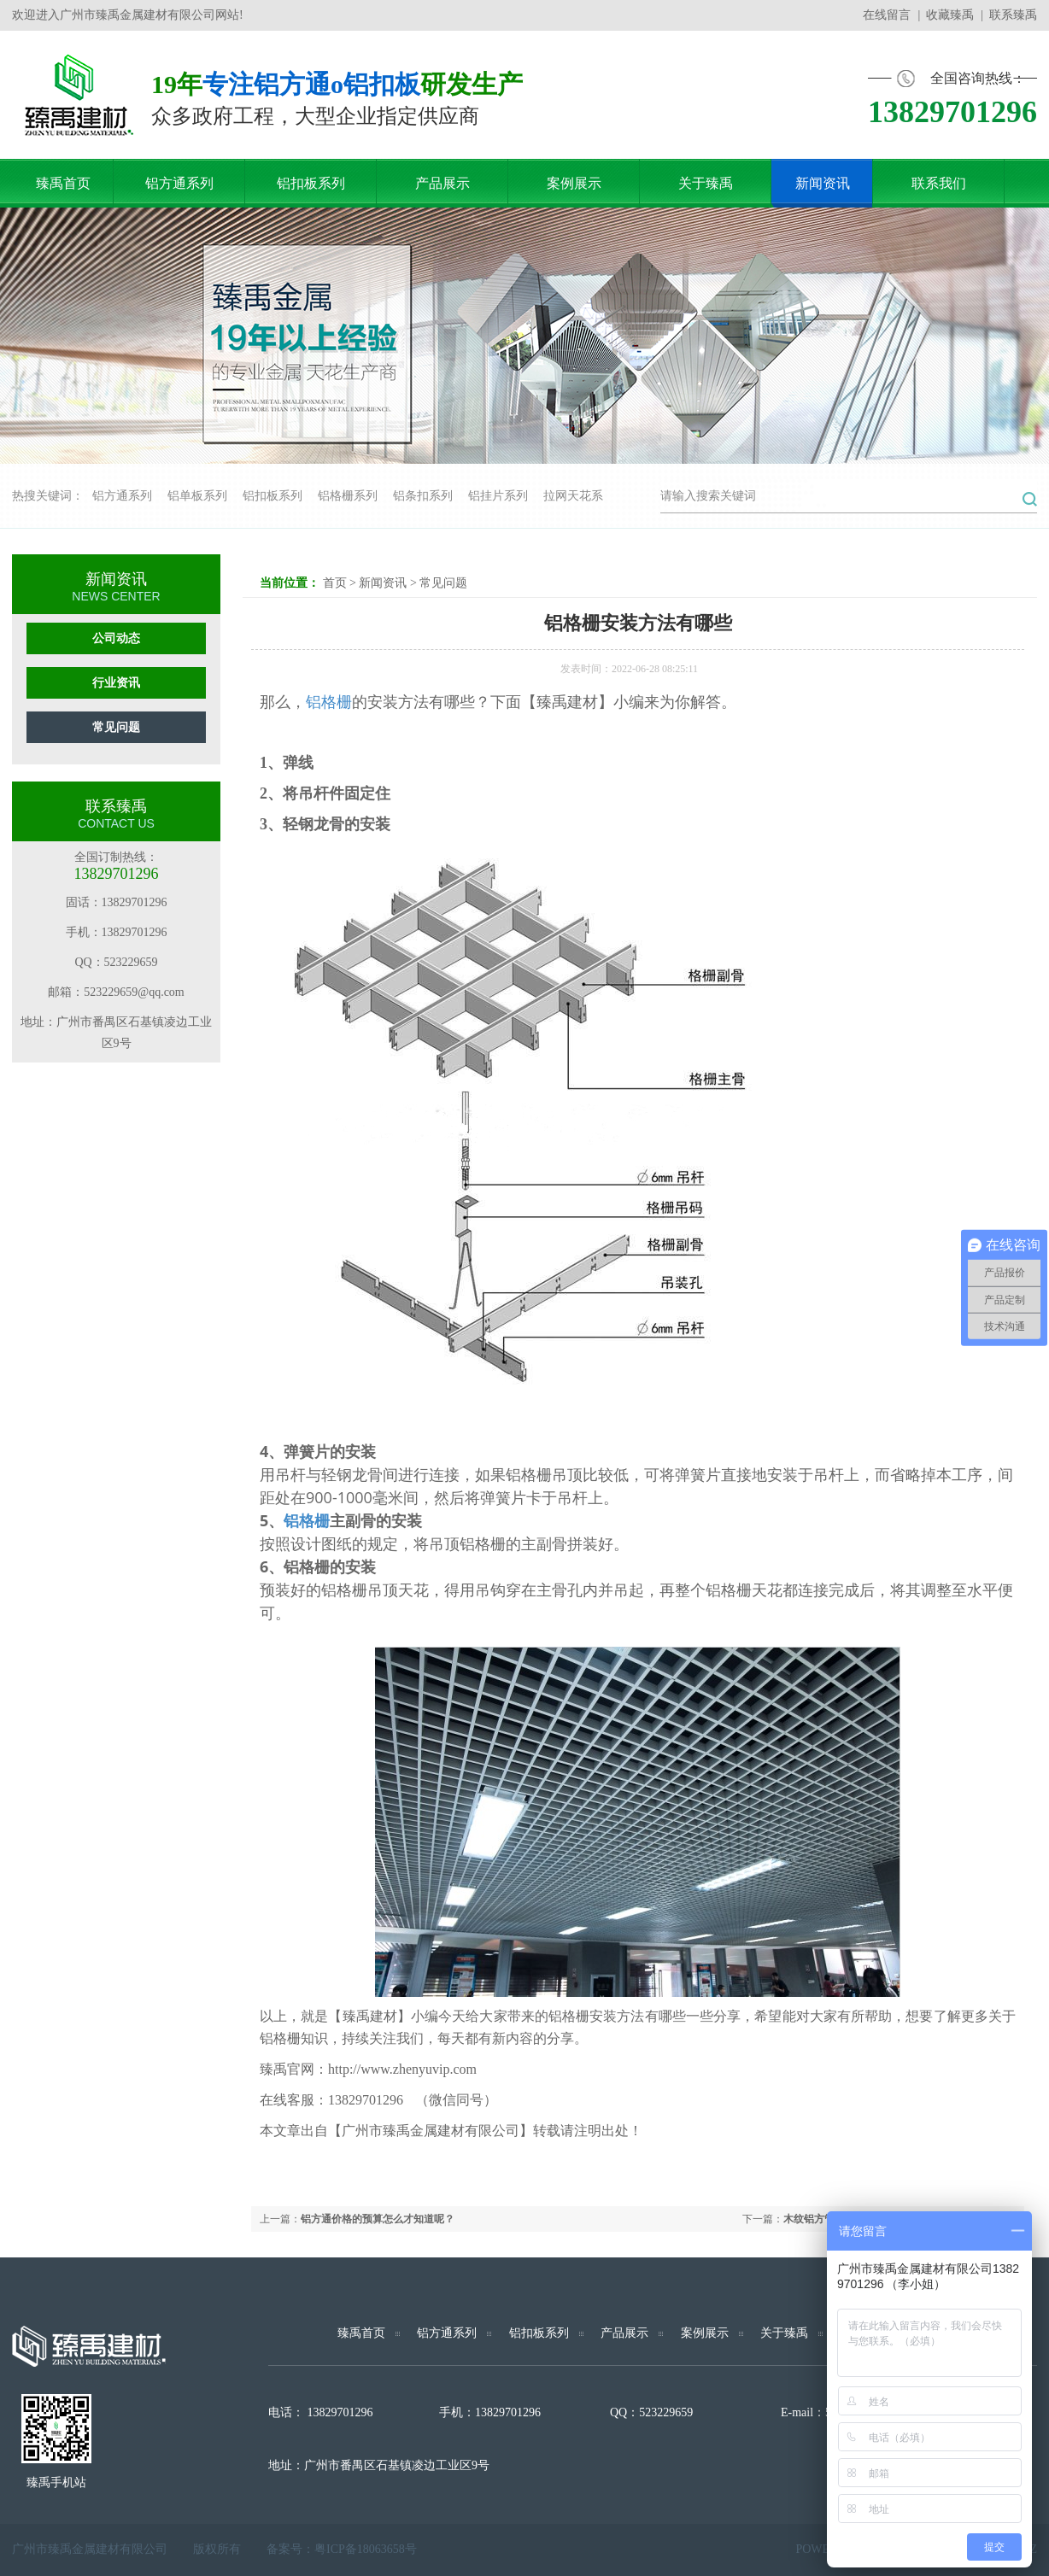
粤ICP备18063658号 (365, 2549)
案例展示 (705, 2333)
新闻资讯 (383, 583)
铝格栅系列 (348, 495)
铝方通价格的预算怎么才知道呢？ (377, 2219)
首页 (335, 583)
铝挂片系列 (498, 495)
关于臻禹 (784, 2333)
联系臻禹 (1013, 15)
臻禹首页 (361, 2333)
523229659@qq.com (134, 992)
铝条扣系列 (423, 495)
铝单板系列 (197, 495)
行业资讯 (116, 682)
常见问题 (116, 727)
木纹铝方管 (809, 2219)
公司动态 (116, 638)
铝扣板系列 (272, 495)
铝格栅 (329, 702)
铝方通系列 (122, 495)
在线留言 (887, 15)
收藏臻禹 (950, 15)
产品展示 (624, 2333)
